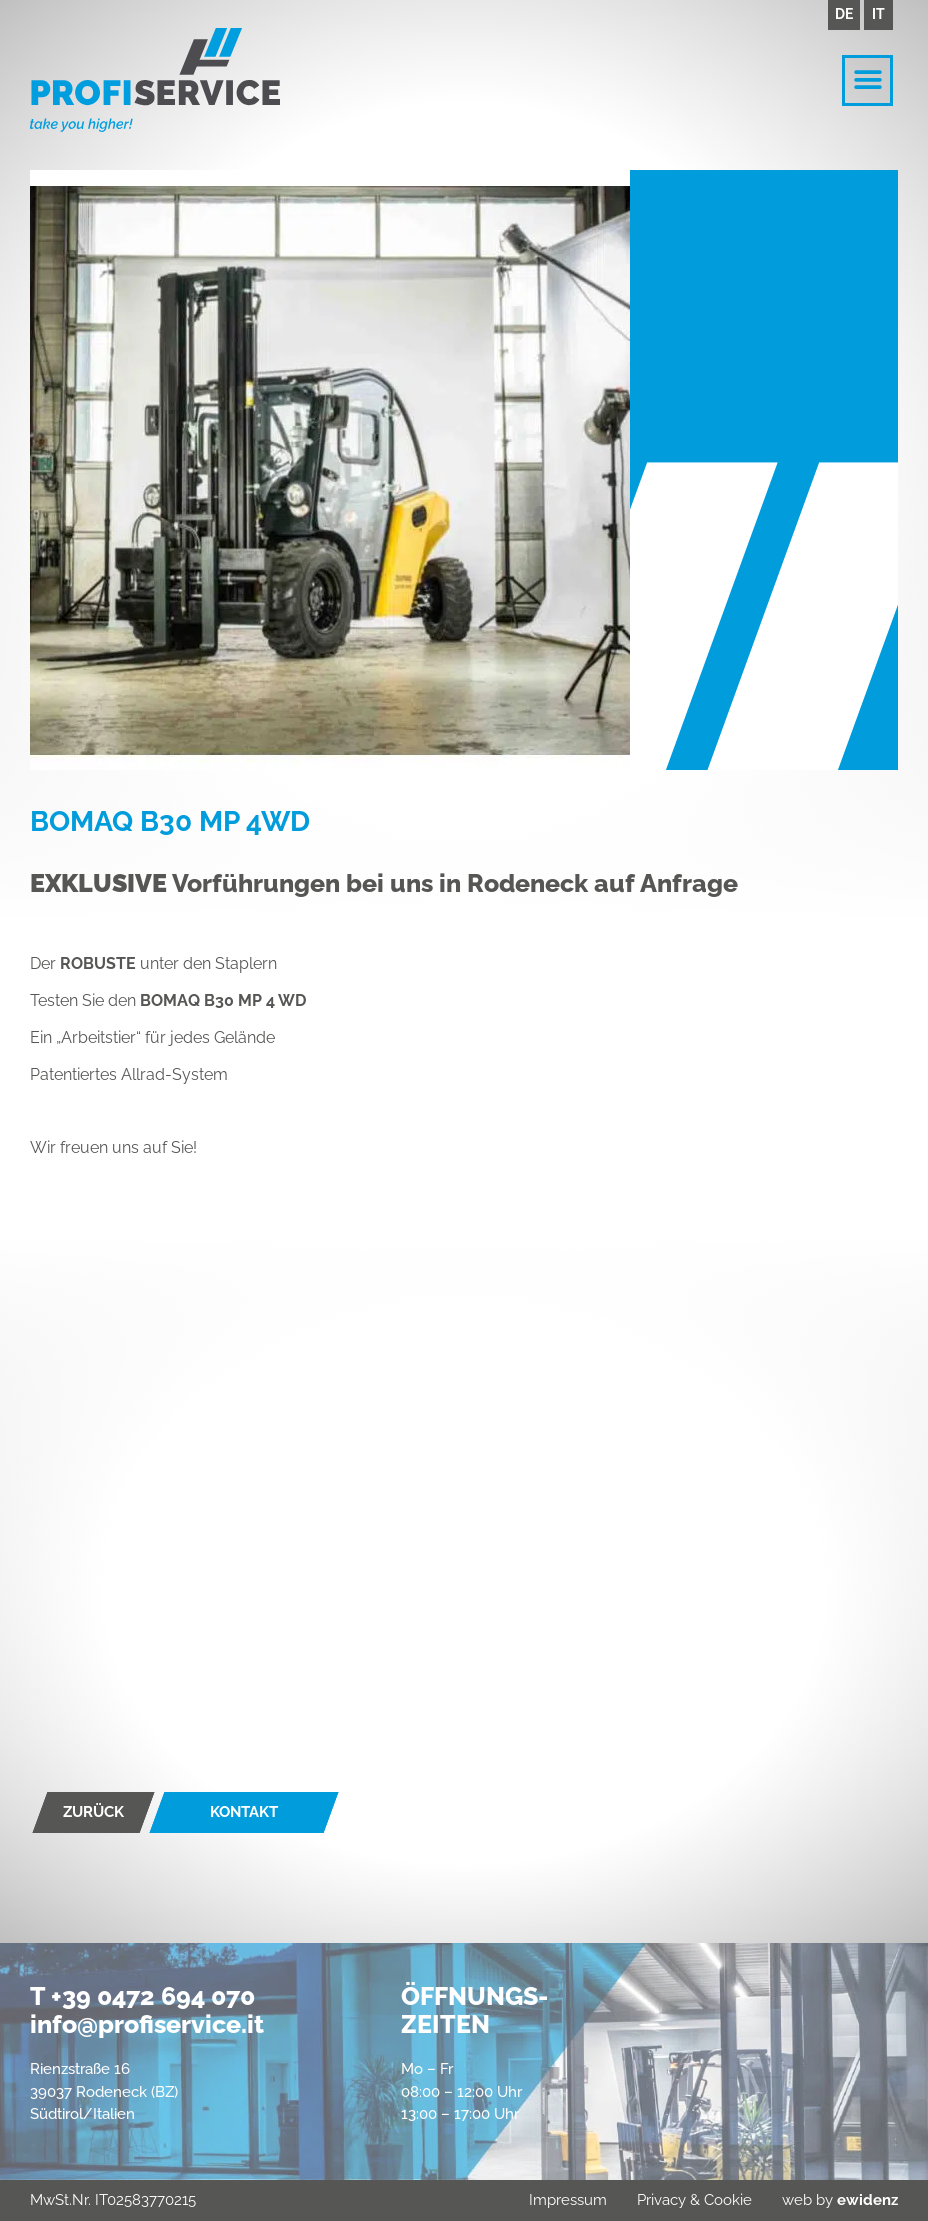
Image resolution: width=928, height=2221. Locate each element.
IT (878, 14)
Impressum (568, 2200)
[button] (867, 80)
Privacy (661, 2200)
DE (844, 14)
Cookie (728, 2200)
